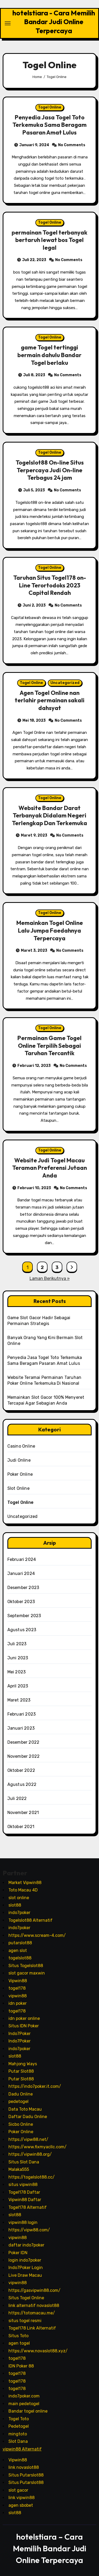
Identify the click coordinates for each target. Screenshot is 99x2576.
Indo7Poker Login (25, 2267)
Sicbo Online (20, 2124)
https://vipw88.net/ (28, 2139)
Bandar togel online (28, 2411)
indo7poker (19, 1912)
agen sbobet (20, 2505)
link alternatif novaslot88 (33, 2305)
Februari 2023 (21, 1714)
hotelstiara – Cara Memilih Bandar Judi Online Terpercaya (49, 2548)
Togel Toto (18, 2418)
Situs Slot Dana (23, 2161)
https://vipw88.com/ (29, 2229)
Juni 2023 (17, 1657)
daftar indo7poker (26, 2245)
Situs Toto (18, 2335)
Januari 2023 (21, 1728)
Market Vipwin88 (24, 1882)
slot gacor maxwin (26, 1973)
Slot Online (18, 1488)
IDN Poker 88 (21, 2365)
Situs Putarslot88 (26, 2475)
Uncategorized (64, 683)
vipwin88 (17, 1995)
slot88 (14, 1905)
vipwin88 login (22, 2222)
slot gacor (18, 2490)
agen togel (19, 2343)
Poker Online (20, 1474)
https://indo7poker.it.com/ (34, 2086)
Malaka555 (18, 2169)
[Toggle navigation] (7, 23)
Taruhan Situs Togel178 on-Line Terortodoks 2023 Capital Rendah (49, 585)
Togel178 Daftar (24, 2191)
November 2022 (23, 1756)
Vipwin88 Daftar (24, 2199)
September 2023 (24, 1615)
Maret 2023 (19, 1700)
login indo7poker (24, 2260)
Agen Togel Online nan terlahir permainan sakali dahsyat (49, 700)
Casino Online (21, 1446)
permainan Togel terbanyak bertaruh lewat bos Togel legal (49, 240)
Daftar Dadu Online (27, 2116)
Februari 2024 (21, 1559)
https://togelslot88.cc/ (31, 2177)
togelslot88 (19, 1957)
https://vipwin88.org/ (30, 2154)
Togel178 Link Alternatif (32, 2328)
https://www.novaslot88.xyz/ (38, 2350)
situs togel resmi (24, 2320)
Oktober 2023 (21, 1601)
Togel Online (49, 107)
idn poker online (24, 2018)
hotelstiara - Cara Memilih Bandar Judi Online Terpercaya (53, 21)
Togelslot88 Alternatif (30, 1920)
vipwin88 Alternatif (22, 2448)
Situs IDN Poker (23, 2025)
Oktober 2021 (20, 1826)
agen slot (17, 1950)
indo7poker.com (24, 2396)
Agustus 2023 (21, 1629)
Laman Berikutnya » (50, 1278)
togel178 (17, 1988)
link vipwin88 (21, 2497)
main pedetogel (23, 2403)
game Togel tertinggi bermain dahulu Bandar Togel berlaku (49, 355)
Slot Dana (18, 2441)
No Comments (71, 145)
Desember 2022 (23, 1742)
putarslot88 (20, 1942)
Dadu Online (20, 2093)
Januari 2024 (21, 1573)
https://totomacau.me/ (31, 2312)
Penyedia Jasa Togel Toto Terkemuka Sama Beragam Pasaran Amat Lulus (49, 125)
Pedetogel (18, 2426)
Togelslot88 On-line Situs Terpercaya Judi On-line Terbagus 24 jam (50, 470)
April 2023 (17, 1686)
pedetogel (18, 2101)
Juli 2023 (17, 1643)
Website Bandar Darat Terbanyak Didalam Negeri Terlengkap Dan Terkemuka (49, 815)
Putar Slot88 (21, 2071)
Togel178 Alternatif (27, 2207)
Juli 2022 (17, 1798)
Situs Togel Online (26, 2297)
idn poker (17, 2003)
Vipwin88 (17, 1980)
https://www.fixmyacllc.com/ (37, 2146)
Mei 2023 (16, 1671)
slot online (18, 1897)
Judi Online (19, 1460)
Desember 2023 (23, 1587)
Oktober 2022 (21, 1770)
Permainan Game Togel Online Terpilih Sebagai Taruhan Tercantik (49, 1045)
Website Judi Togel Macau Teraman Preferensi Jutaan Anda (49, 1168)
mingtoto (17, 2433)
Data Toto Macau (25, 2108)
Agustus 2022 (21, 1784)
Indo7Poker (19, 2033)
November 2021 (23, 1812)
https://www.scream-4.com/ (37, 1935)
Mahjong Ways (22, 2063)
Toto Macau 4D (23, 1890)
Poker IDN (17, 2252)
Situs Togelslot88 (25, 1965)
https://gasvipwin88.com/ (34, 2290)
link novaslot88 (23, 2467)
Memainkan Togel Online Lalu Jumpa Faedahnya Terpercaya (49, 930)
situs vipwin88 (22, 2184)
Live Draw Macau (25, 2275)
